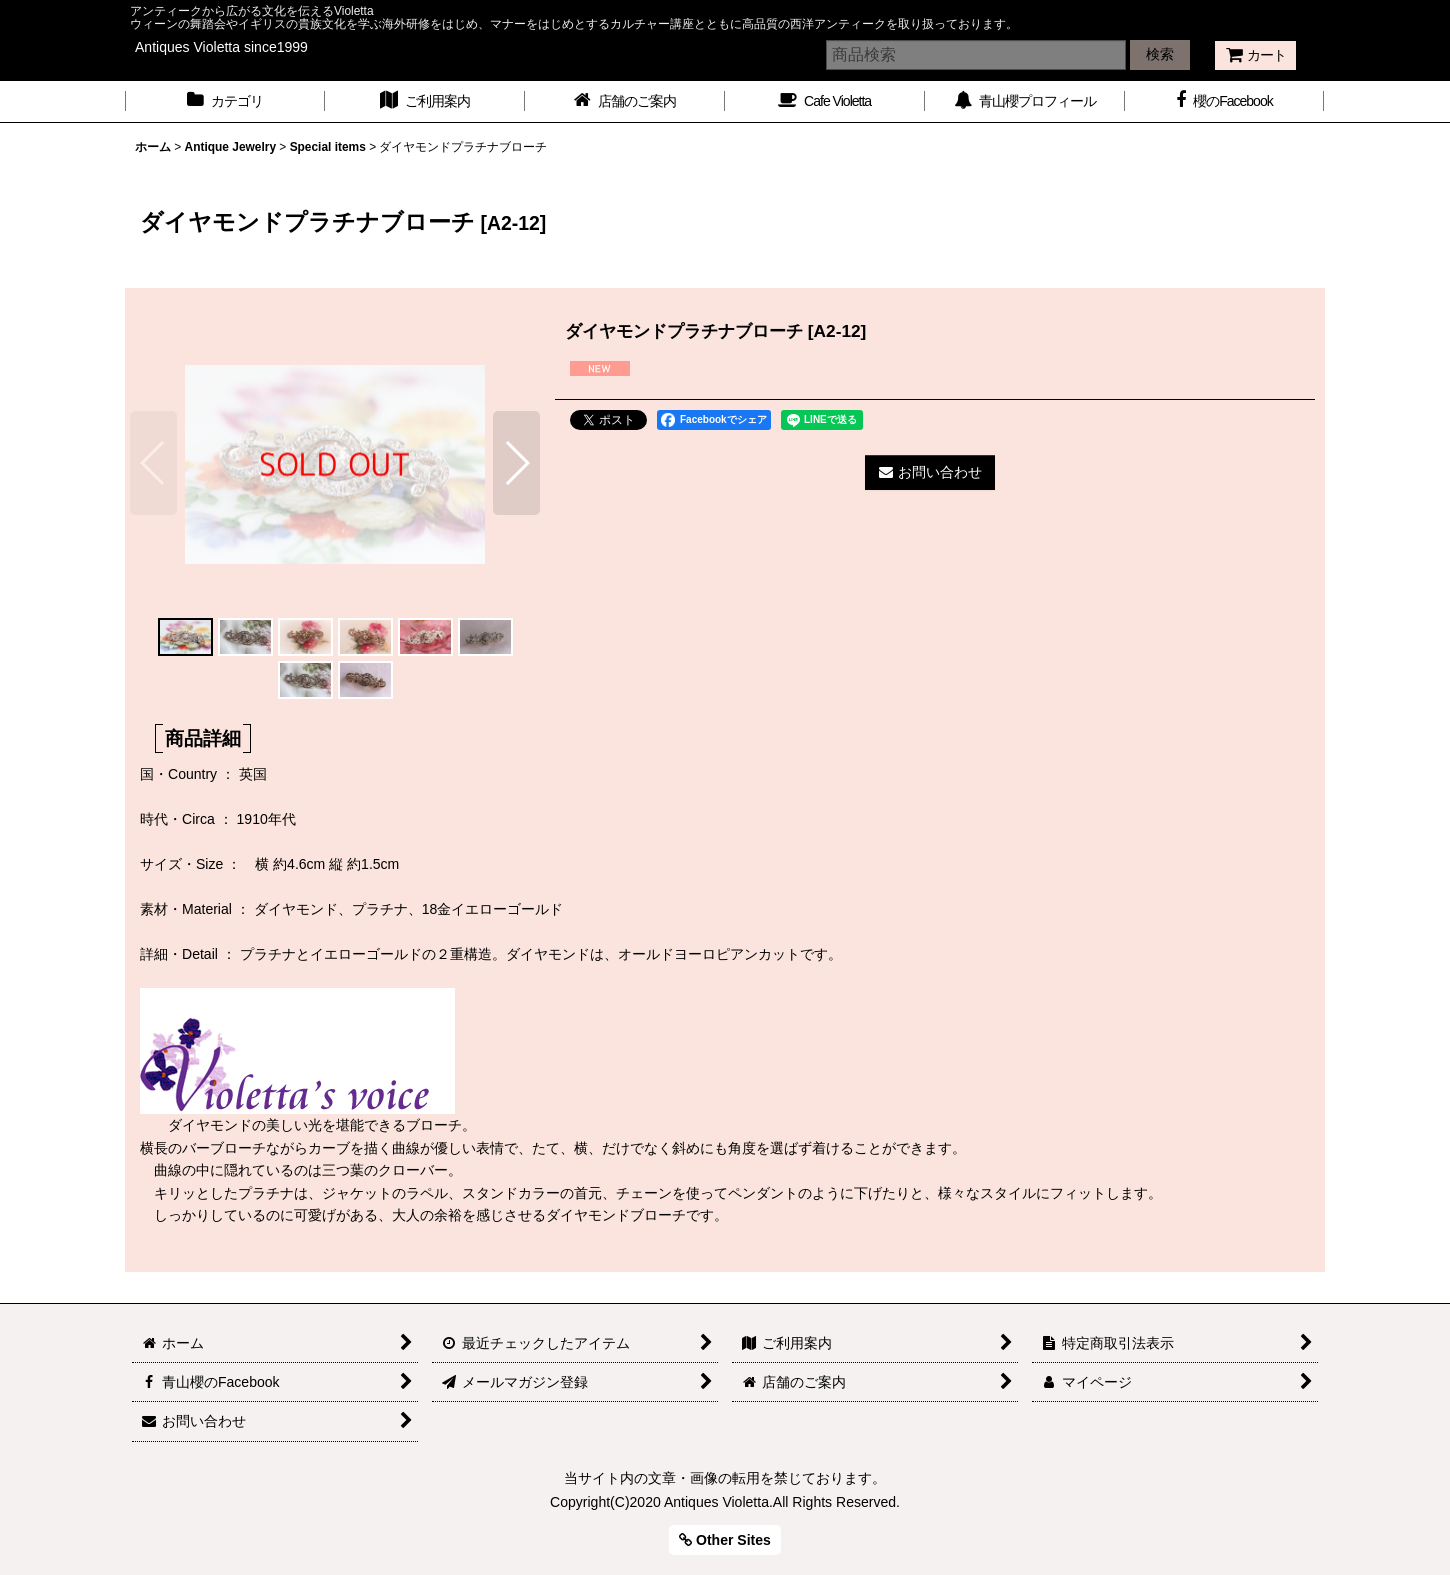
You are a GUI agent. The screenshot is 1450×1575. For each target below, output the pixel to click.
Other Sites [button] (725, 1540)
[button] (153, 463)
